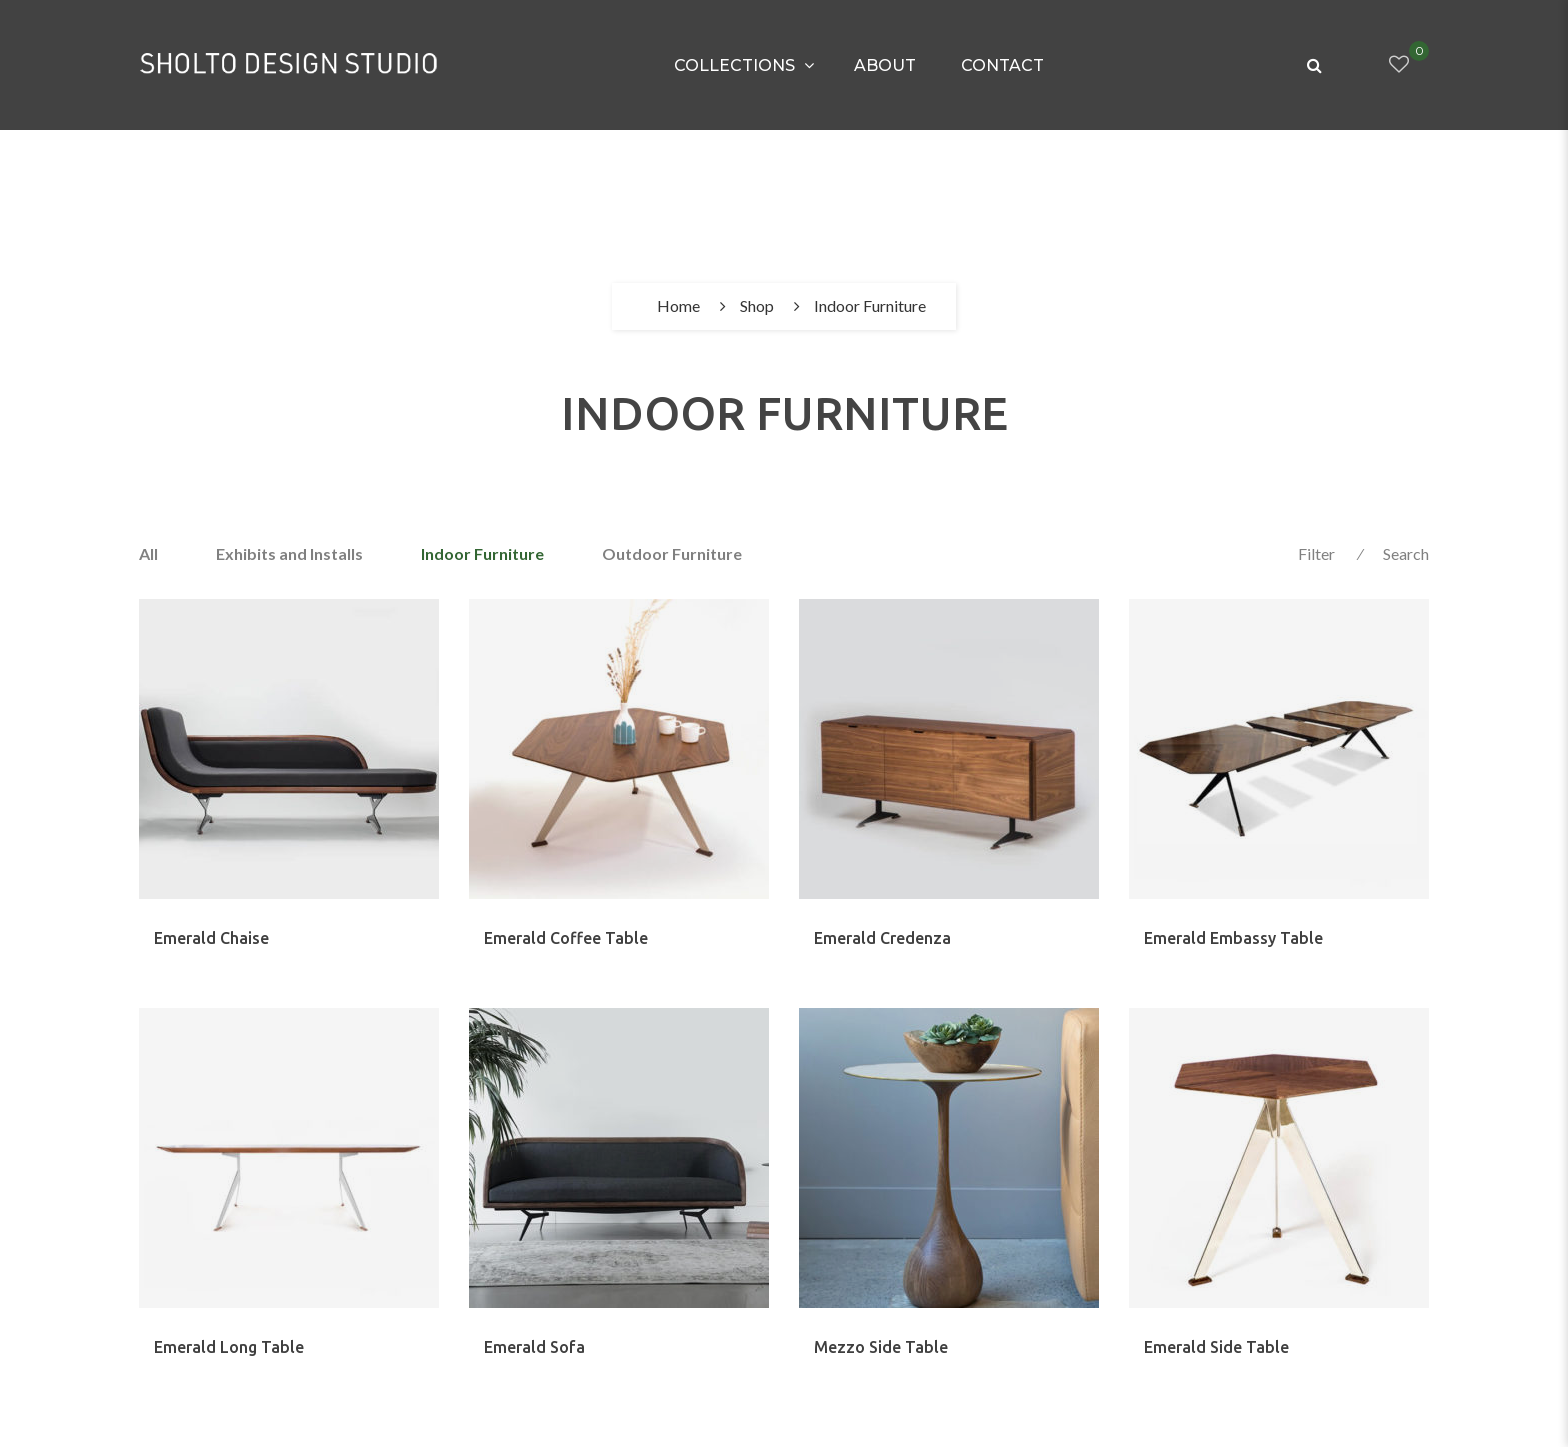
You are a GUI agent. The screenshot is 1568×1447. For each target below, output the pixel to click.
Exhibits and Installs (289, 553)
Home (678, 305)
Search (1406, 553)
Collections (734, 65)
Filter (1316, 553)
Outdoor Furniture (672, 553)
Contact (1002, 65)
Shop (757, 305)
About (885, 65)
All (148, 553)
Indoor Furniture (482, 553)
